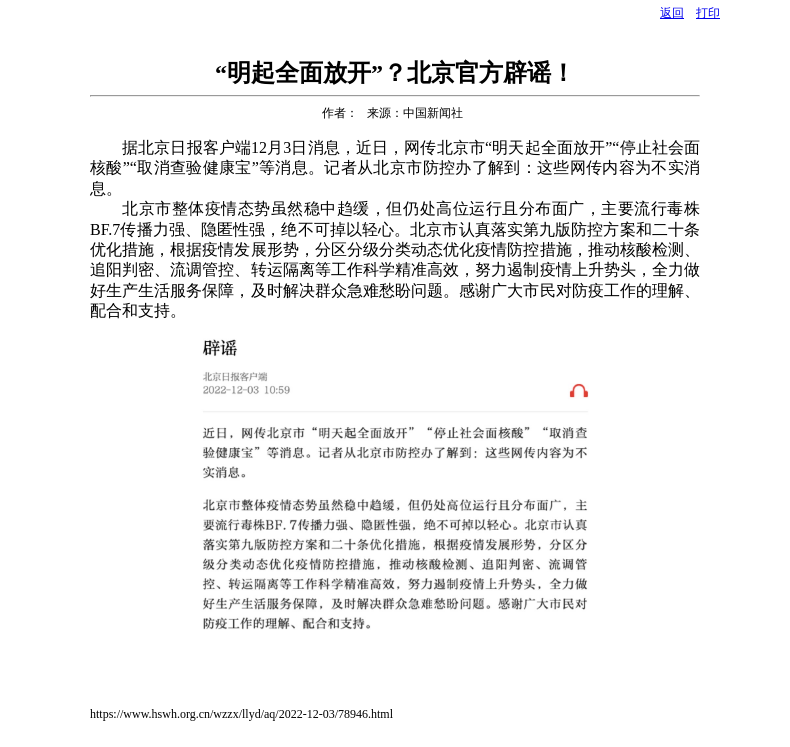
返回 (672, 13)
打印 (708, 13)
